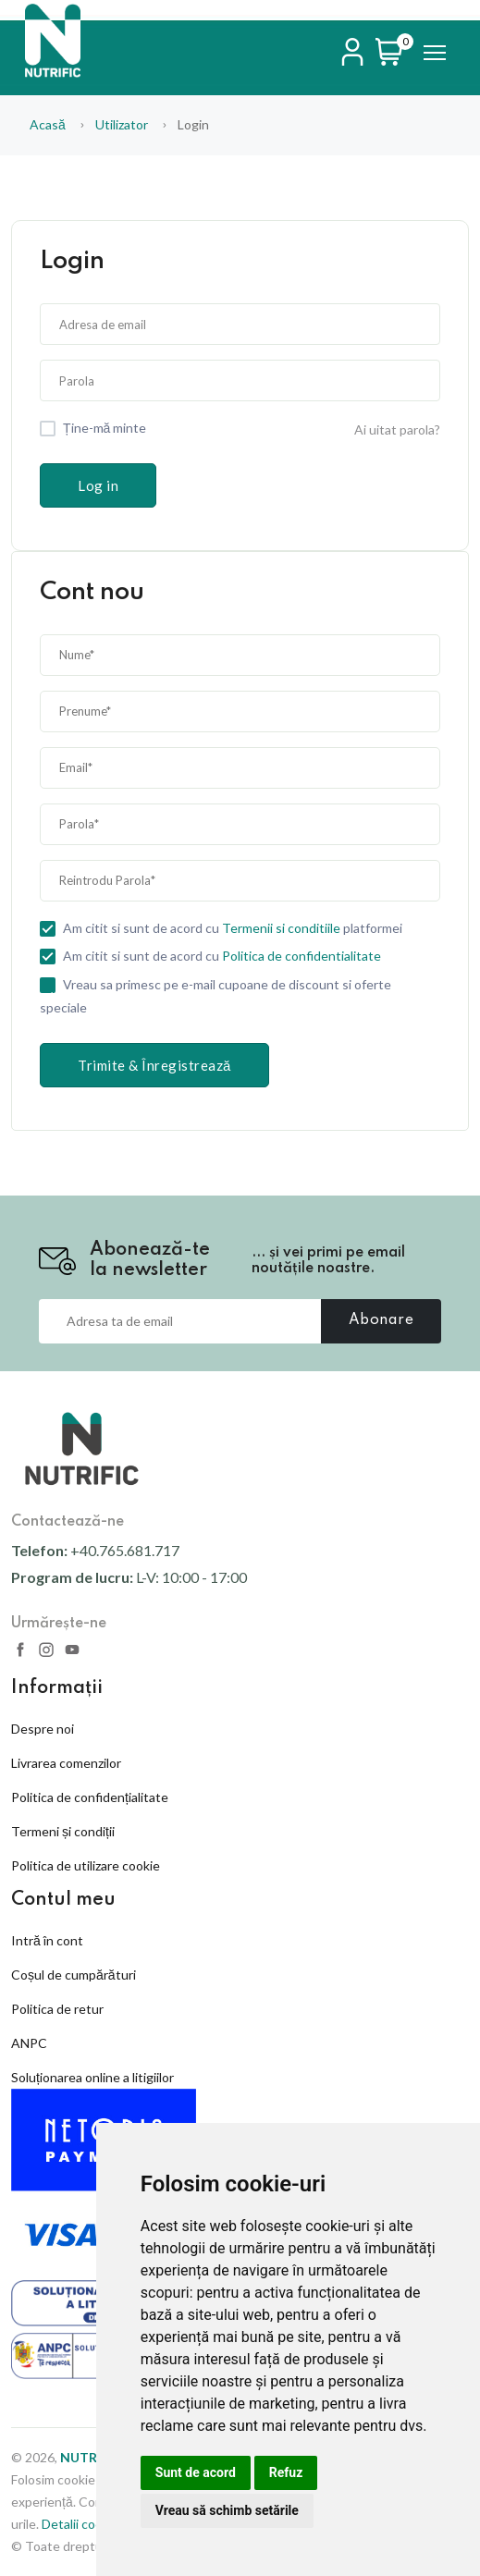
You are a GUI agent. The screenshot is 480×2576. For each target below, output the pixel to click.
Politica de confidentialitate (301, 956)
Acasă (48, 124)
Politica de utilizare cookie (85, 1865)
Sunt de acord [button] (195, 2472)
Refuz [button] (286, 2472)
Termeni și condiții (63, 1831)
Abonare (381, 1320)
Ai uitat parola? (397, 429)
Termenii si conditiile (281, 928)
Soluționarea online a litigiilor (92, 2077)
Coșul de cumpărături (73, 1974)
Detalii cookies (84, 2524)
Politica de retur (57, 2009)
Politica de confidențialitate (89, 1797)
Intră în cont (47, 1940)
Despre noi (42, 1728)
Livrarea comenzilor (66, 1763)
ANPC (29, 2043)
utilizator (121, 124)
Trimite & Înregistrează (154, 1065)
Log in (98, 485)
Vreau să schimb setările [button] (227, 2510)
